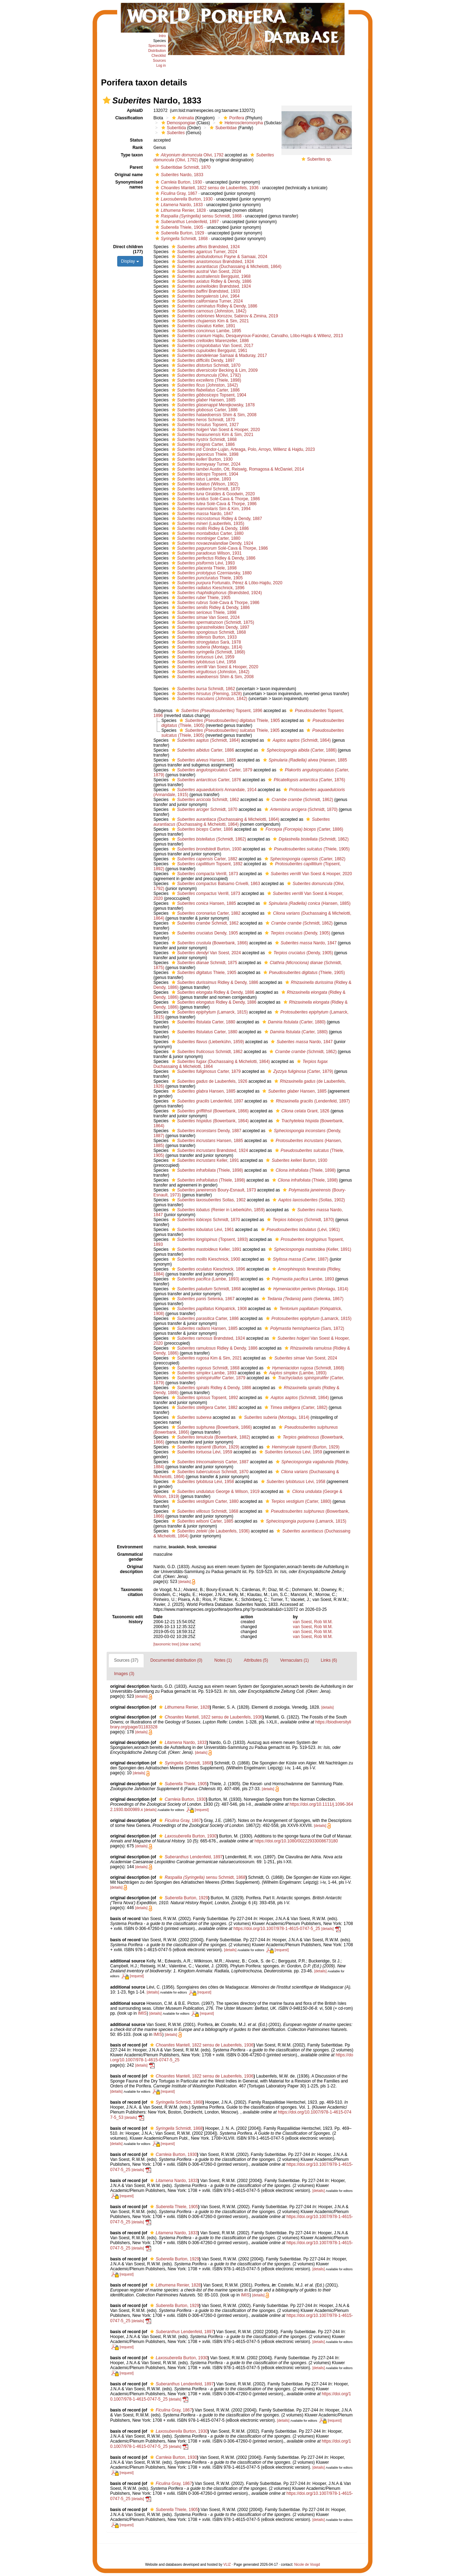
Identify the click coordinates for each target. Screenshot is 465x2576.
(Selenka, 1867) (302, 1298)
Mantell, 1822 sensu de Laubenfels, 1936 (206, 187)
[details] (184, 1582)
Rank (137, 147)
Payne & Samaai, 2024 (219, 256)
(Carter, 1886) (297, 750)
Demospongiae (178, 122)
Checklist (158, 56)
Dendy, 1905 (204, 933)
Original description (131, 1569)
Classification (129, 117)
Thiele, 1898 (204, 454)
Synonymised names (129, 185)
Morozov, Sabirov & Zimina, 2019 (224, 315)
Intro (162, 36)
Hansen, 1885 (203, 400)
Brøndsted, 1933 (205, 291)
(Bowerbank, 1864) (209, 1120)
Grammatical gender (130, 1557)
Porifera (233, 117)
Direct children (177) (128, 249)
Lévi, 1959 (202, 657)
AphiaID (135, 110)
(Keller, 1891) (309, 1249)
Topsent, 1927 (204, 424)
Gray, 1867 (175, 193)
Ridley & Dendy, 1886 (211, 281)
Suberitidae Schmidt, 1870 (182, 167)
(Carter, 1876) (305, 779)
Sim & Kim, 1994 (210, 508)
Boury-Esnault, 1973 (213, 1190)
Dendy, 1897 (202, 360)
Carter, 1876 (205, 779)
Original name (128, 174)
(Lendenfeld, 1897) (309, 1101)
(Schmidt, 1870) (300, 809)
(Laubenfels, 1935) (207, 523)
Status (136, 140)
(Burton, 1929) (204, 1447)
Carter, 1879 (211, 769)
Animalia (182, 117)
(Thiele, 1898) (205, 380)
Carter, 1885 (201, 1521)
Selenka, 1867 (202, 1298)
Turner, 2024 (203, 251)
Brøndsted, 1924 (205, 246)
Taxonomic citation (132, 1592)
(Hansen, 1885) (306, 903)
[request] (202, 1810)
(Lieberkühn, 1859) (207, 1041)
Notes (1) (223, 1660)
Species (159, 41)
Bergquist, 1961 (209, 350)
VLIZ (227, 2564)
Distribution (157, 51)
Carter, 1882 (204, 858)
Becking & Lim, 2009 (214, 370)
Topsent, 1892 (206, 863)
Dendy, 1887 (206, 1130)
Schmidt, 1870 (205, 365)
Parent (136, 167)
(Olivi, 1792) (205, 375)
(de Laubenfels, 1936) (210, 1531)
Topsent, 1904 (208, 395)
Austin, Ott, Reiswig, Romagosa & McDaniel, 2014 (237, 469)
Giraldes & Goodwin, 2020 (212, 493)
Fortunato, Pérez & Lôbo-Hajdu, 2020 (226, 582)
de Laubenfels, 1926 (209, 1081)
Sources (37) (126, 1660)
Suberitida (173, 127)
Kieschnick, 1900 (205, 1259)
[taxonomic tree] (166, 1644)
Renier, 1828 (180, 210)
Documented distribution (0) (176, 1660)
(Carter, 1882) (304, 858)
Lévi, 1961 (202, 1229)
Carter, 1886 (205, 390)
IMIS (142, 2013)
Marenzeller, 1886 (209, 340)
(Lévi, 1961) (299, 1229)
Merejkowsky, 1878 (212, 404)
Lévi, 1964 (205, 296)
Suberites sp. (319, 159)
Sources (159, 60)
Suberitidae (222, 127)
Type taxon (132, 155)
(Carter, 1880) (293, 1022)
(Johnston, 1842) (208, 311)
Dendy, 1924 (211, 543)
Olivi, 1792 (188, 155)
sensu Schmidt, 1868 (198, 216)
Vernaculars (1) (294, 1660)
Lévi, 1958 (203, 661)
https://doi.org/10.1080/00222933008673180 (296, 1841)
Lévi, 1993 (202, 563)
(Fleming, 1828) (206, 693)
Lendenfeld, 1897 (186, 221)
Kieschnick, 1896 (207, 587)
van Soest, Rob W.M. (313, 1621)
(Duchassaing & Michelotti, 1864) (226, 266)
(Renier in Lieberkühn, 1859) (217, 1209)
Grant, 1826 (301, 1110)
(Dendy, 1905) (296, 933)
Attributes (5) (256, 1660)
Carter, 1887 (209, 1461)
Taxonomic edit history (127, 1619)
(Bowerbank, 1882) (210, 1437)
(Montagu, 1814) (206, 647)
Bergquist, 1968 (210, 276)
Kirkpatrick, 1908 (208, 1308)
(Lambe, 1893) (204, 1279)
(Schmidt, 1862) (298, 799)
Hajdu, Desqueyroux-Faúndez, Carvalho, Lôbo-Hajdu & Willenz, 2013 (256, 335)
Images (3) (124, 1673)
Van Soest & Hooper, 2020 (215, 429)
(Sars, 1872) (303, 1328)
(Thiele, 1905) (308, 849)
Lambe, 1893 (200, 479)
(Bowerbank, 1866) (209, 942)
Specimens (157, 46)
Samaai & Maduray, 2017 (218, 355)
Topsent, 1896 (218, 710)
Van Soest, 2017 (212, 345)
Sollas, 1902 (208, 1199)
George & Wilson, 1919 (215, 1491)
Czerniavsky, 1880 (211, 572)
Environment (130, 1546)
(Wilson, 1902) (204, 484)
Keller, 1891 (203, 325)
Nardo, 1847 (201, 513)
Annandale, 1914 (213, 789)
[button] (106, 100)
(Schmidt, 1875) (212, 622)
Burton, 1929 (179, 233)
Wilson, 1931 (206, 553)
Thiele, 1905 (178, 227)
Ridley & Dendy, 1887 (216, 518)
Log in (161, 65)
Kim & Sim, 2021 (209, 320)
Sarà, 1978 (205, 642)
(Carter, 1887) (297, 1259)
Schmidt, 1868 (181, 238)
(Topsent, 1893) (209, 1239)
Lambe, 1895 (205, 330)
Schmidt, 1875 (203, 962)
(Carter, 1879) (299, 1071)
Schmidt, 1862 (202, 688)
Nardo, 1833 (178, 174)
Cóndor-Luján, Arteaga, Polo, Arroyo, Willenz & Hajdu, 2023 (242, 449)
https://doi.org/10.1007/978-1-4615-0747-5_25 (276, 1928)
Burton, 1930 (178, 182)
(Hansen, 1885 (304, 760)
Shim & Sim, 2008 (213, 414)
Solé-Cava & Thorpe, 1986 (215, 498)
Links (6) (329, 1660)
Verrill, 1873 (204, 873)
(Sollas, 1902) (308, 1199)
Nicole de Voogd (307, 2564)
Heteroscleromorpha (240, 122)
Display (130, 261)
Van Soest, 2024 (205, 271)
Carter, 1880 (207, 533)
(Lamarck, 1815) (209, 1012)
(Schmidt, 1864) (205, 740)
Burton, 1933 (203, 637)
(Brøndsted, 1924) (216, 592)
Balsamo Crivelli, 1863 (215, 883)
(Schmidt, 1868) (207, 652)
